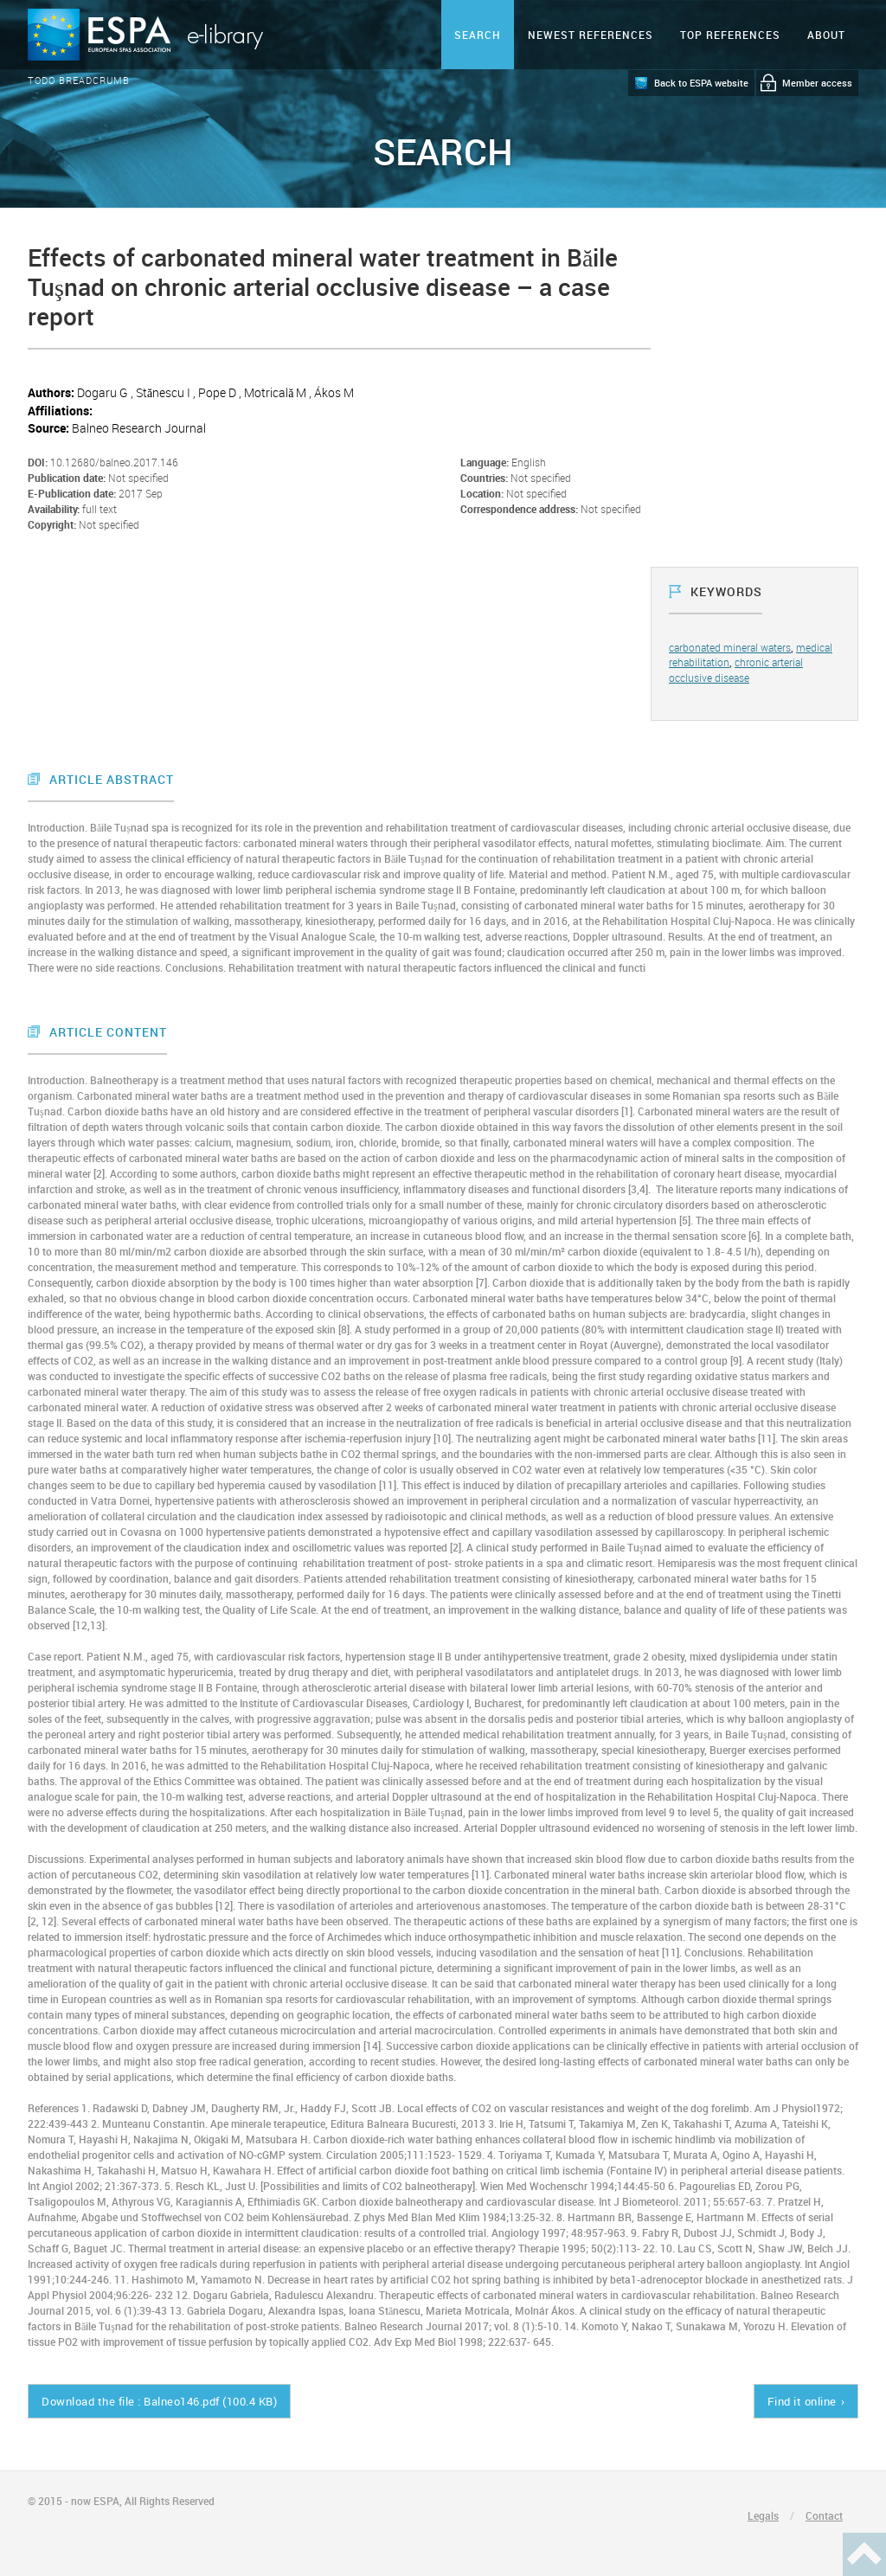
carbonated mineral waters (730, 647)
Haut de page (864, 2554)
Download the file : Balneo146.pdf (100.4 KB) (159, 2401)
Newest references (590, 35)
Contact (824, 2515)
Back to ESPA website (701, 82)
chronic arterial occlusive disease (736, 669)
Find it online (802, 2401)
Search (477, 35)
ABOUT (826, 35)
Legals (763, 2515)
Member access (817, 82)
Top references (730, 35)
